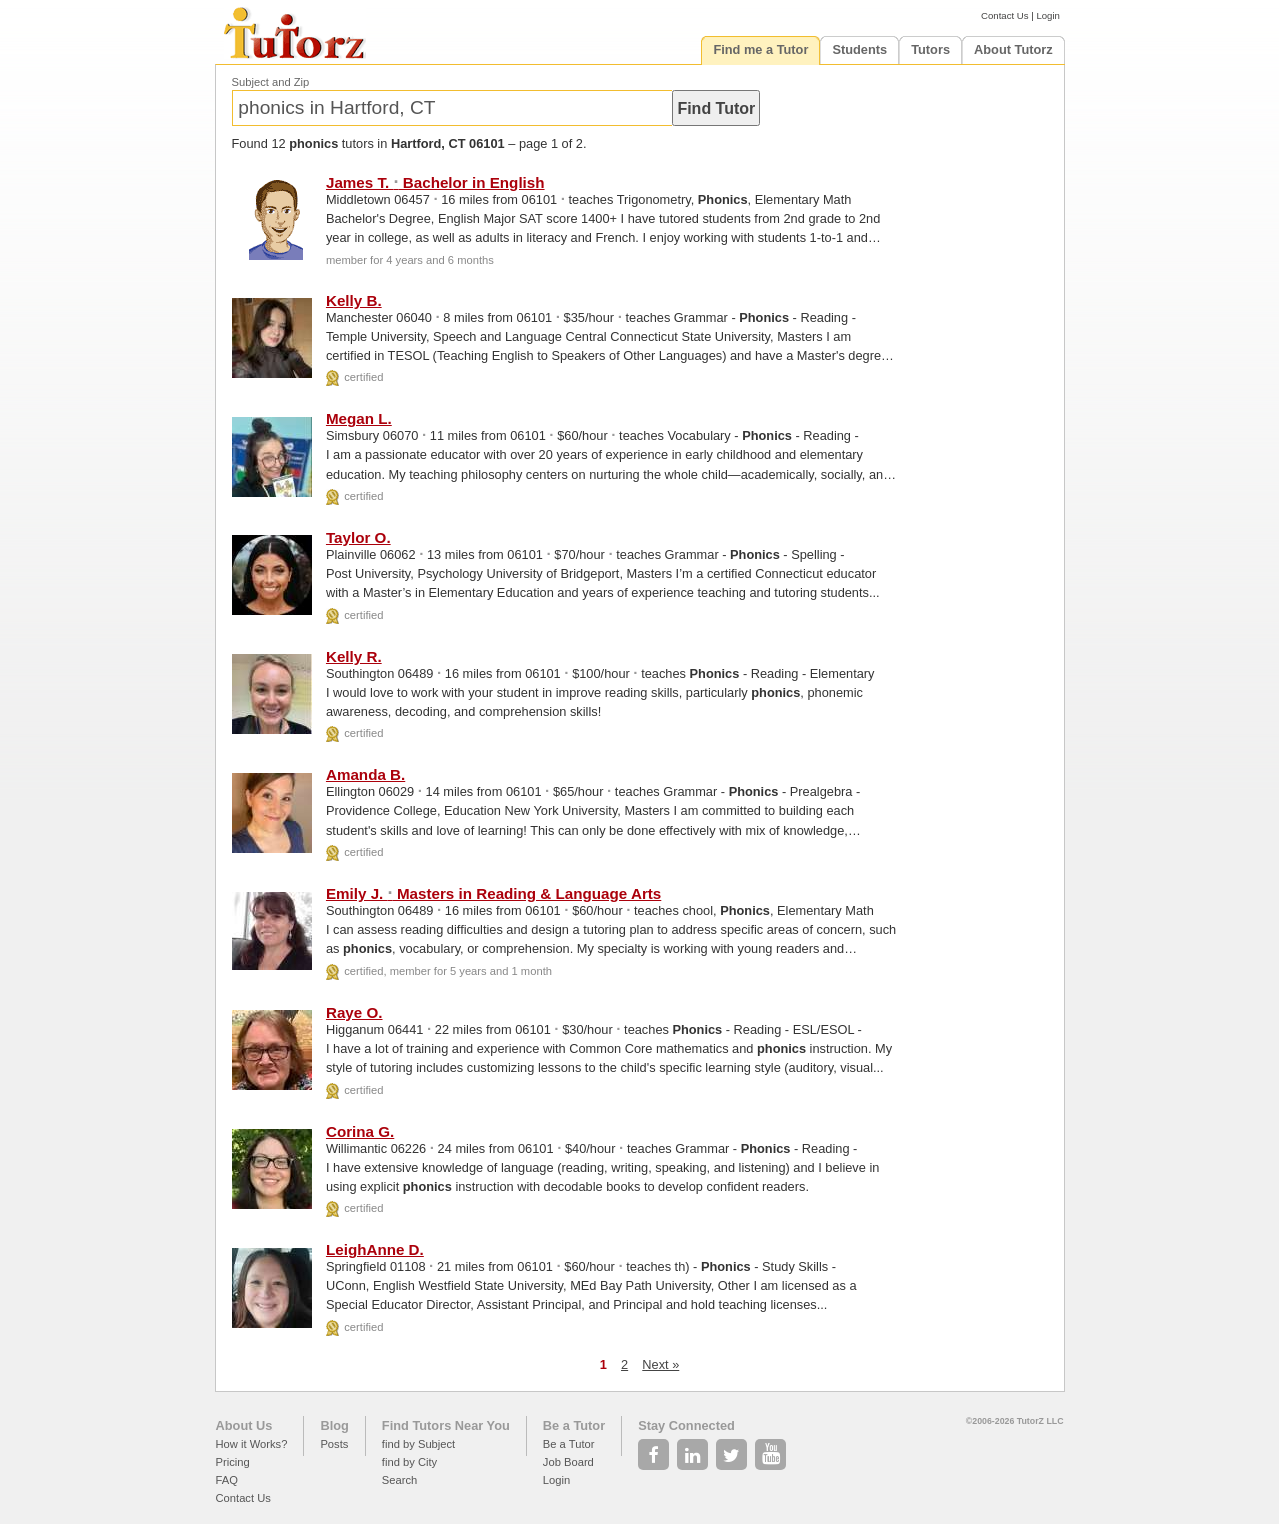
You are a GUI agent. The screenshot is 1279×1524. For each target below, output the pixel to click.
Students (859, 49)
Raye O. (354, 1012)
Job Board (568, 1462)
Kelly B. (354, 300)
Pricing (233, 1462)
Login (1047, 15)
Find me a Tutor (760, 49)
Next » (660, 1364)
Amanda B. (365, 774)
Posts (334, 1444)
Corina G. (360, 1131)
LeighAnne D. (375, 1249)
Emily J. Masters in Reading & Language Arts (493, 893)
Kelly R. (354, 656)
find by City (409, 1462)
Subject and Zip (271, 82)
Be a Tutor (574, 1425)
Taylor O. (358, 537)
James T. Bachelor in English (435, 182)
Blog (334, 1425)
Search (399, 1480)
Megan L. (359, 418)
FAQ (227, 1480)
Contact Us (1004, 15)
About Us (244, 1425)
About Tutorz (1013, 49)
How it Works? (252, 1444)
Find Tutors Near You (446, 1425)
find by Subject (418, 1444)
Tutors (930, 49)
